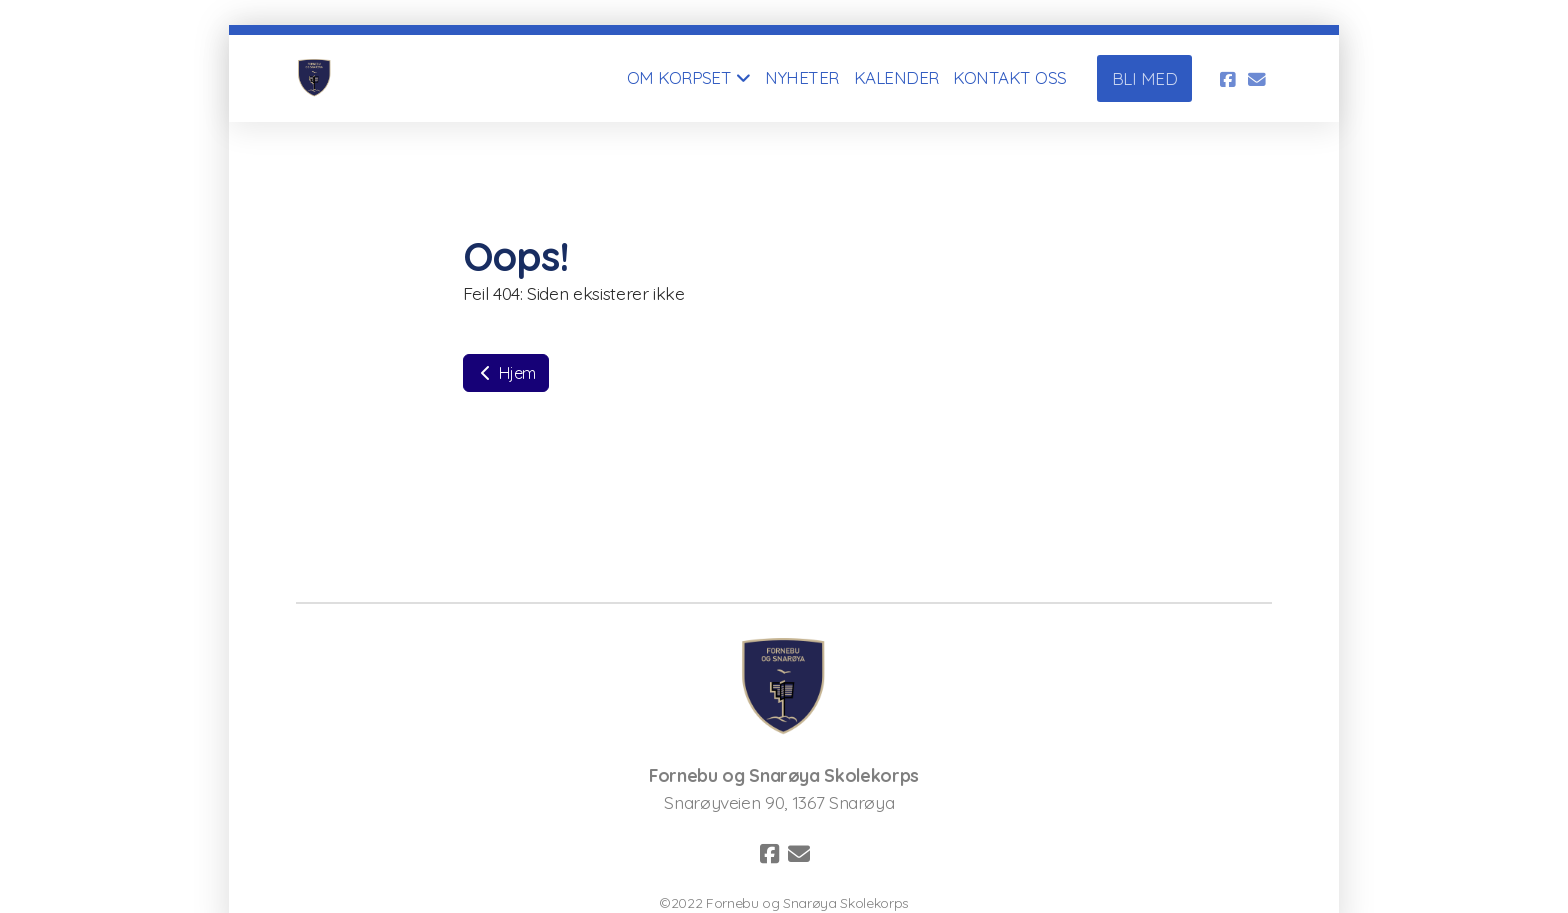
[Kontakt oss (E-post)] (1257, 79)
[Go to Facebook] (1227, 79)
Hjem (506, 373)
